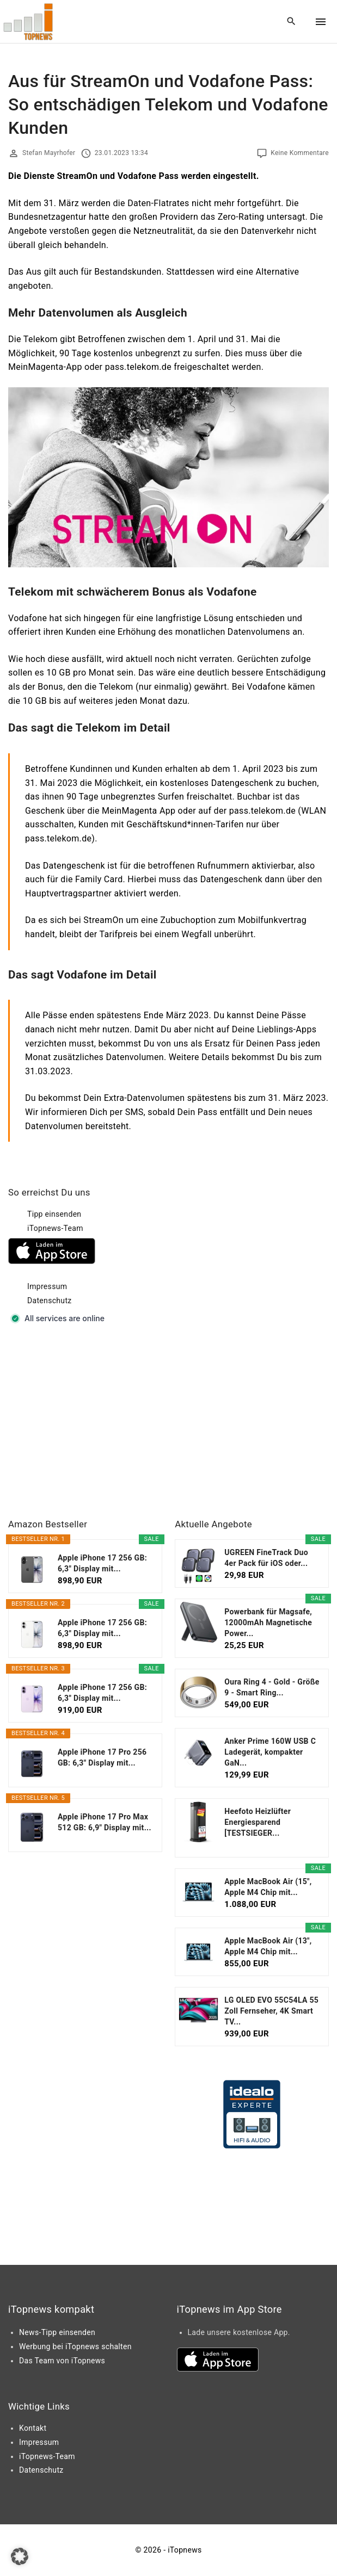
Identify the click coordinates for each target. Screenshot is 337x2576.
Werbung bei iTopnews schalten (75, 2346)
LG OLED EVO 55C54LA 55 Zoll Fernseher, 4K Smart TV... (271, 2011)
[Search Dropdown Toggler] (291, 22)
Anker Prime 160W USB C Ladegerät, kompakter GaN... (270, 1752)
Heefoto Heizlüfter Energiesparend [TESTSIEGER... (257, 1822)
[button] (19, 2556)
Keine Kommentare (300, 153)
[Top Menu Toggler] (321, 22)
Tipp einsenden (54, 1214)
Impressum (47, 1286)
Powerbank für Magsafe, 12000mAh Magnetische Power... (268, 1622)
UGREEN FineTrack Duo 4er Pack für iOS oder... (266, 1558)
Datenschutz (49, 1300)
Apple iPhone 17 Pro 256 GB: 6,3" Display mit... (102, 1757)
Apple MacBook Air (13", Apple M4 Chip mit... (267, 1946)
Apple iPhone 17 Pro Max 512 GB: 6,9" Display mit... (104, 1822)
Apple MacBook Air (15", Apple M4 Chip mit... (267, 1887)
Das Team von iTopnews (62, 2360)
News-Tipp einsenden (57, 2332)
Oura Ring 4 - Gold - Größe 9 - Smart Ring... (271, 1687)
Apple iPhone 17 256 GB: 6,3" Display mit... (102, 1563)
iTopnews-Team (55, 1228)
